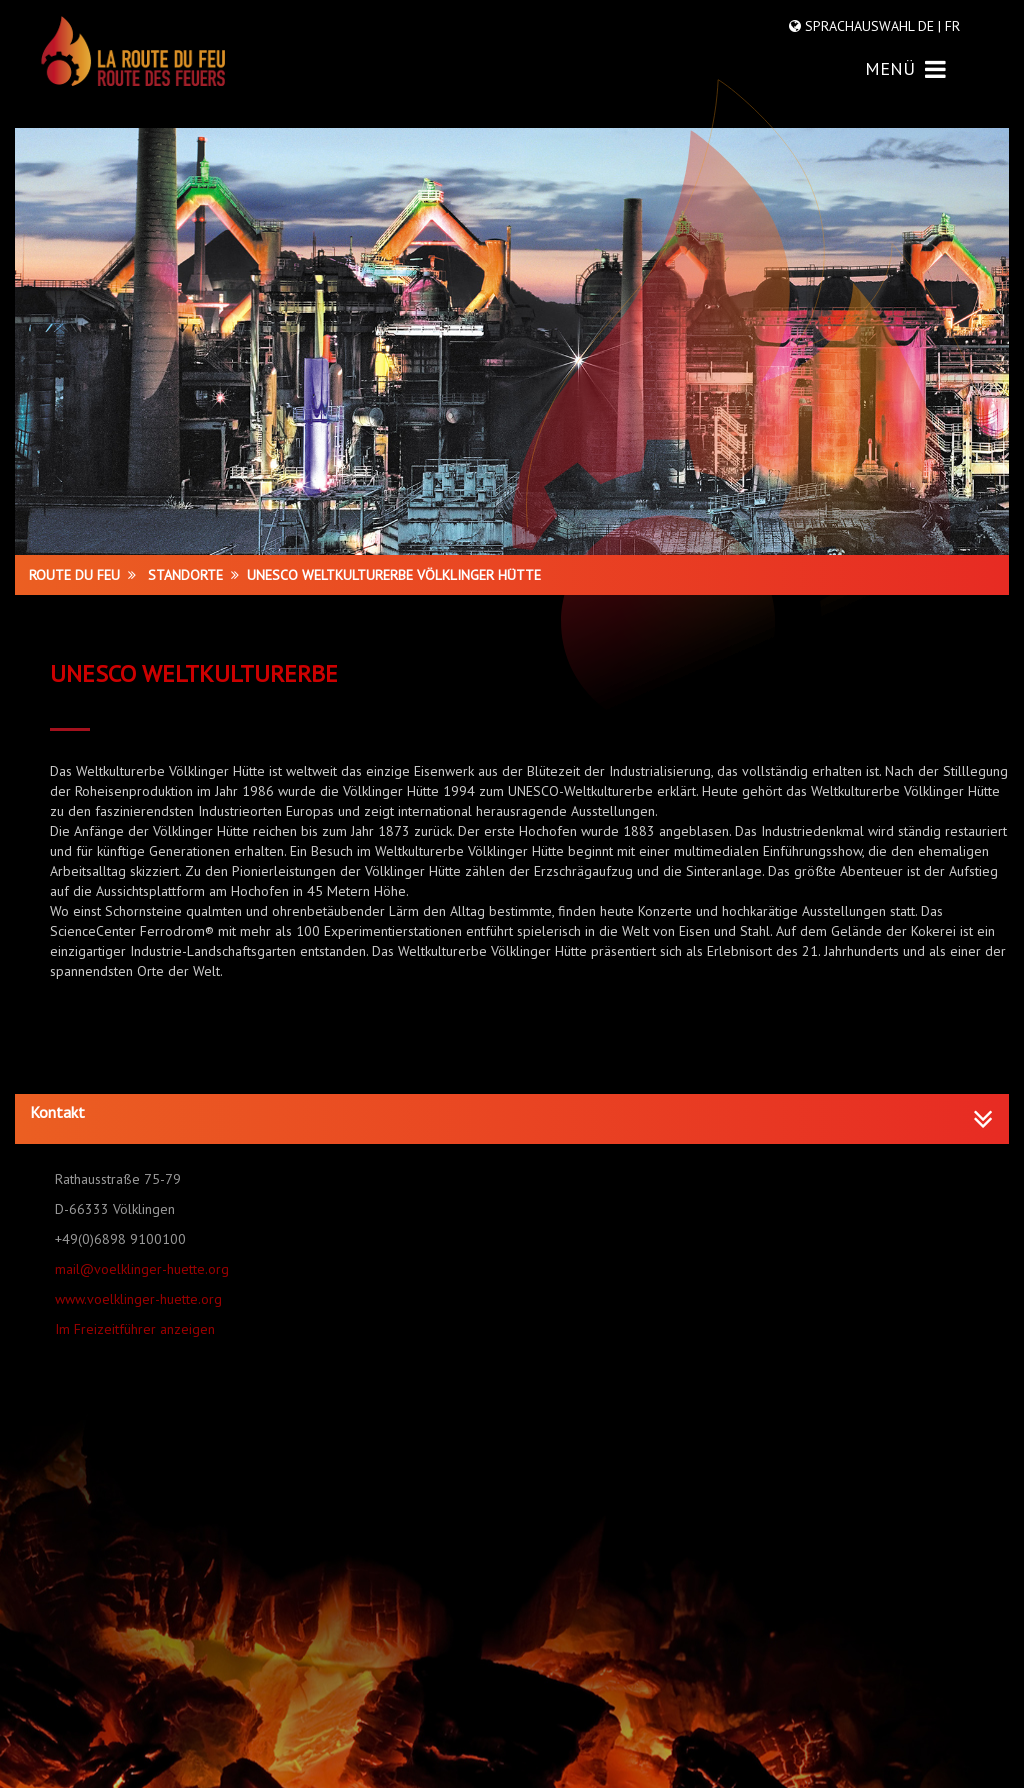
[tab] (512, 1119)
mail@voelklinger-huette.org (142, 1269)
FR (950, 26)
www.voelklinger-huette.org (138, 1299)
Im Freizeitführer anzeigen (135, 1329)
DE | (929, 26)
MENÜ (905, 68)
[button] (512, 1113)
